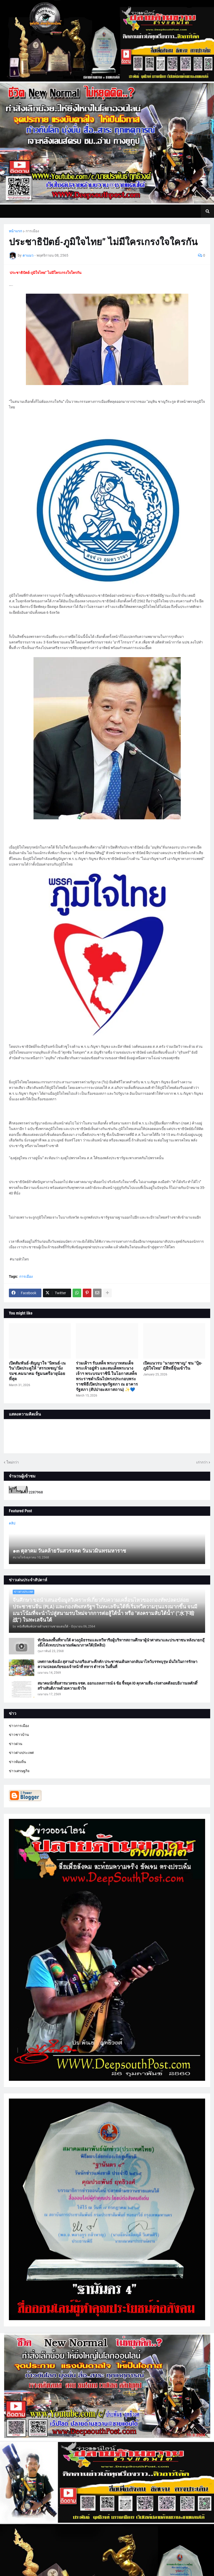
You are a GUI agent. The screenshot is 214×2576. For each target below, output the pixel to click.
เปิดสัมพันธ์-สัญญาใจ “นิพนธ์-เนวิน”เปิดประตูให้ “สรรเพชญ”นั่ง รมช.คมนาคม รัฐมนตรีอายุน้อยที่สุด (37, 1371)
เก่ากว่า (202, 1462)
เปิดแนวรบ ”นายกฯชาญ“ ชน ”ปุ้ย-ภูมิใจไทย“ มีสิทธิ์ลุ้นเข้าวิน (172, 1366)
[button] (207, 211)
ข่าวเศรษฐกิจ (19, 1771)
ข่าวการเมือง (19, 1726)
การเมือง (32, 231)
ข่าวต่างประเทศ (21, 1753)
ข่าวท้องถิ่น (17, 1762)
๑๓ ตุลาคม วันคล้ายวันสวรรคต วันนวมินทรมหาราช (69, 1551)
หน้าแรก (15, 231)
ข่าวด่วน (15, 1744)
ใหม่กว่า (12, 1462)
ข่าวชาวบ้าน (19, 1735)
